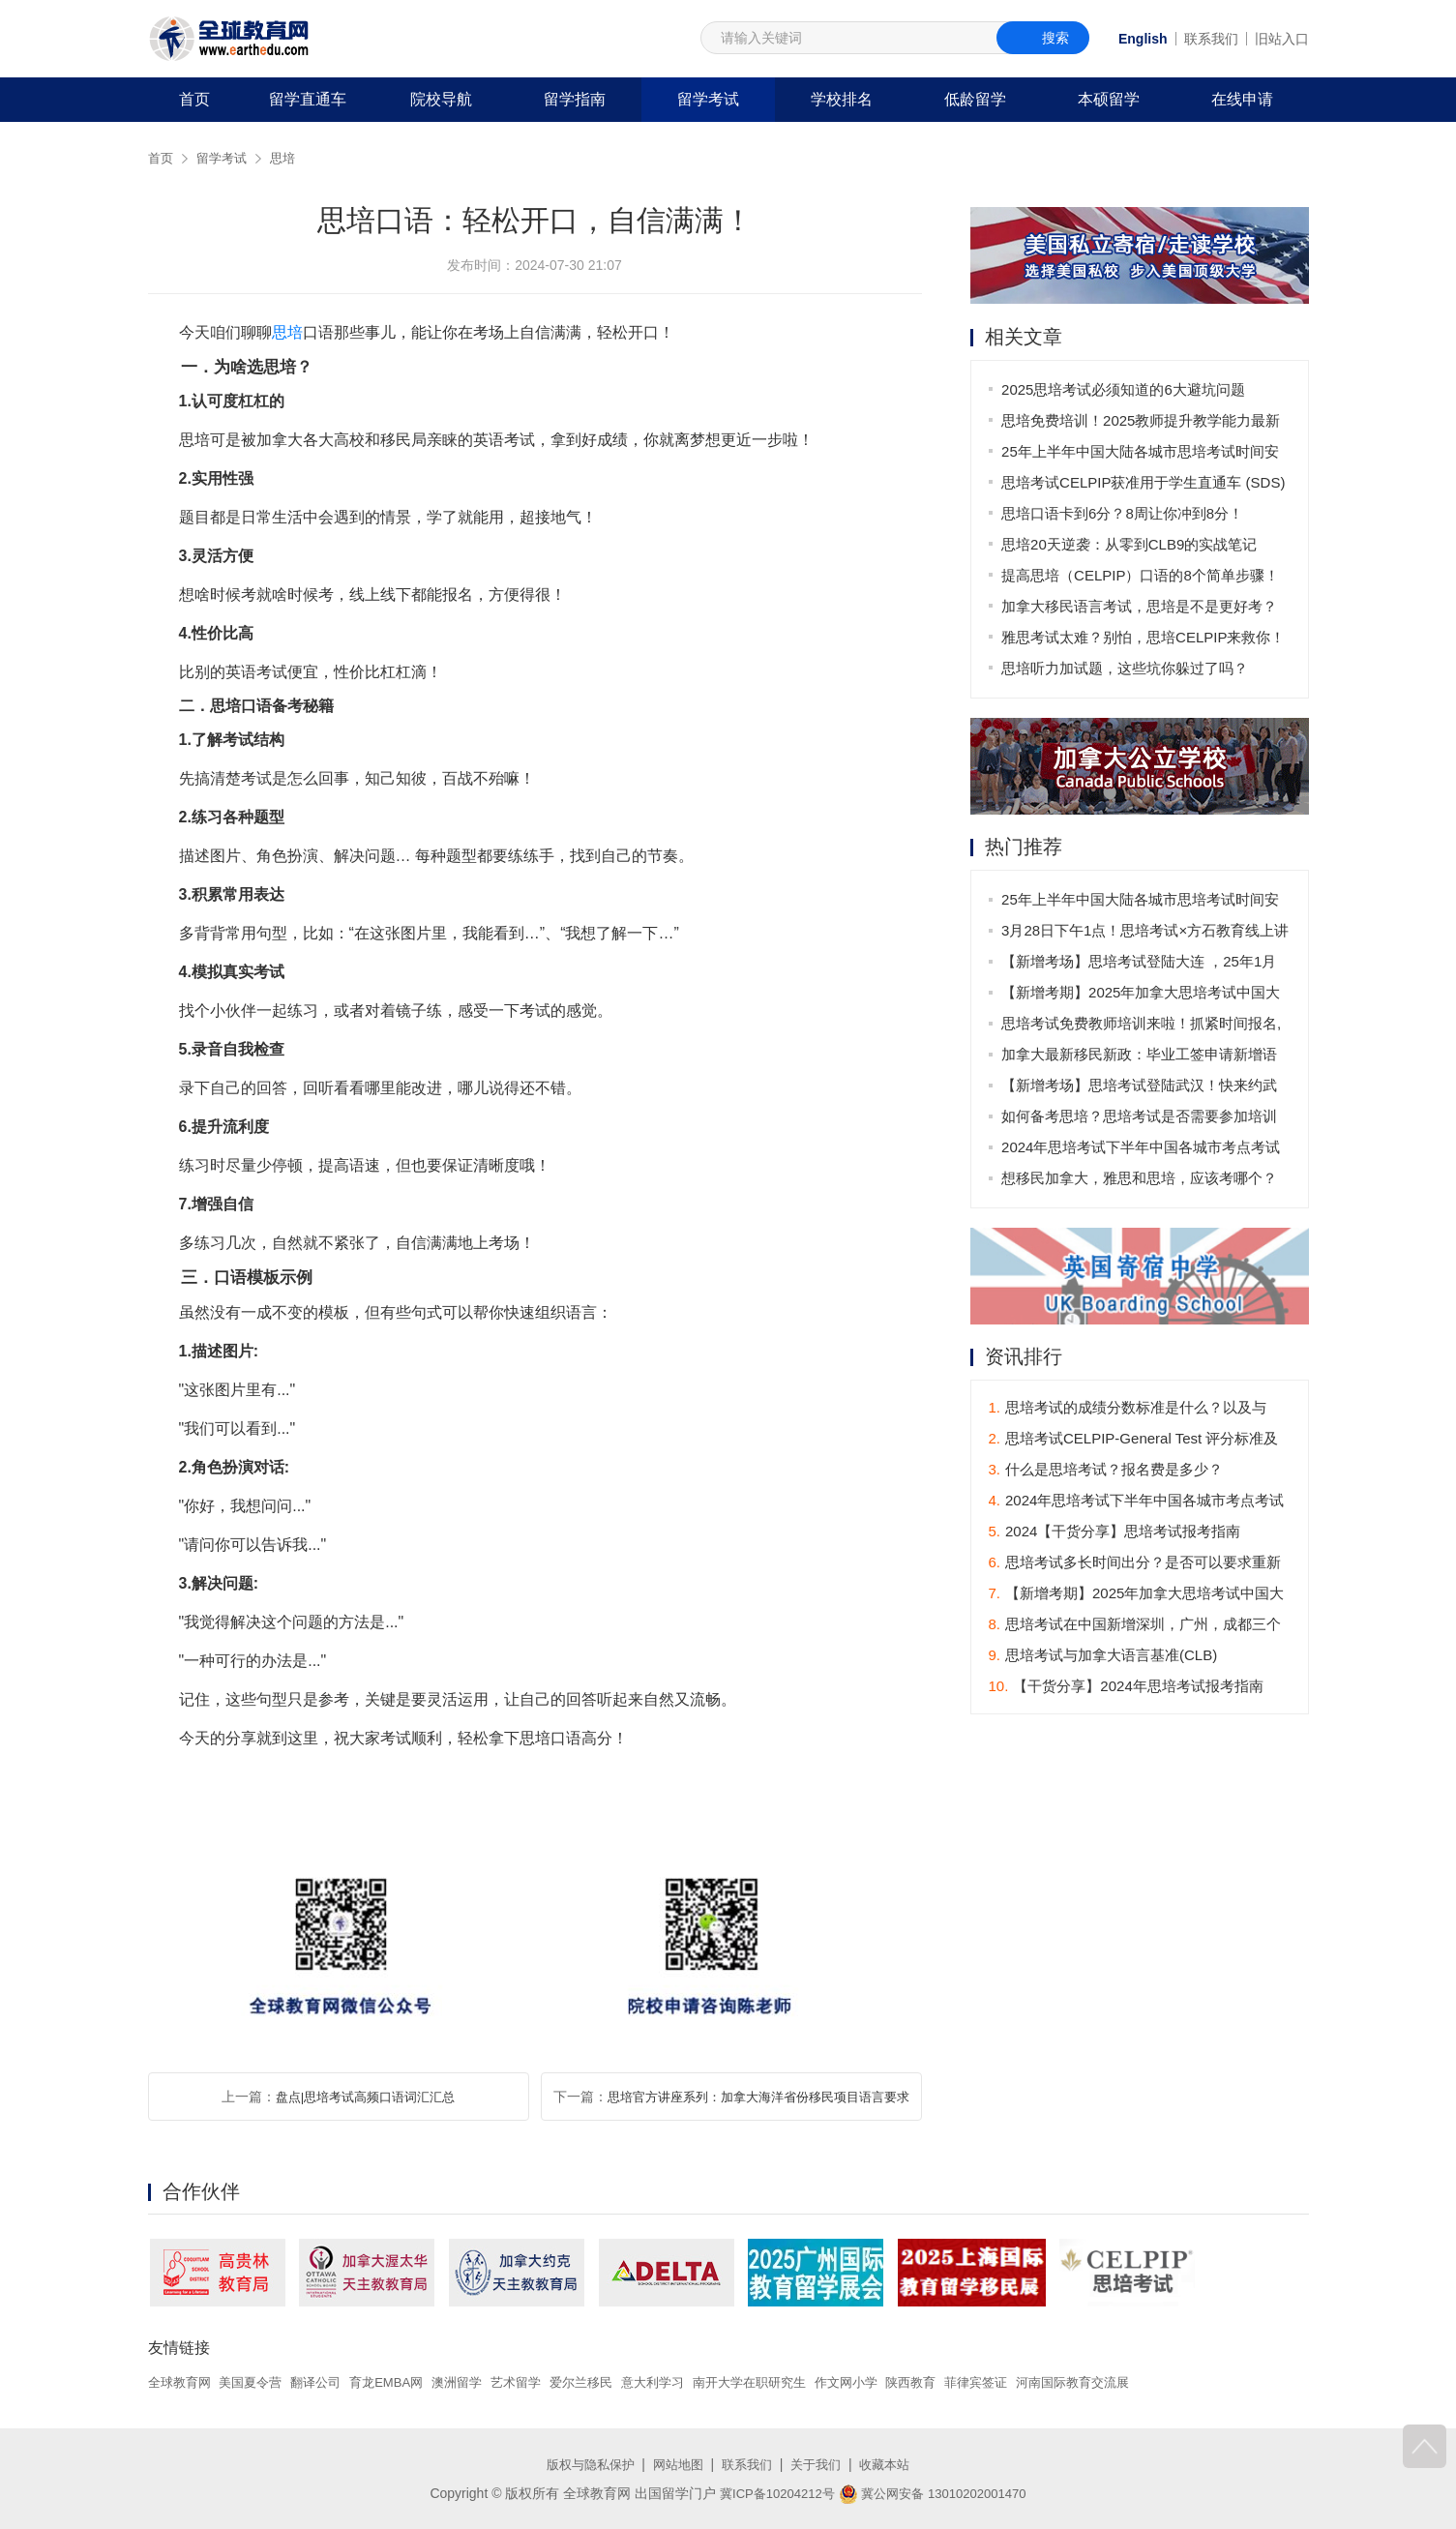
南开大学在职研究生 (789, 2382)
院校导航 (441, 99)
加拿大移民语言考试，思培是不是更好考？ (1141, 606)
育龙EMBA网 (402, 2382)
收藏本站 (894, 2464)
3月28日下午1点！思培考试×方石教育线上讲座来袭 (1139, 935)
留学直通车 (307, 99)
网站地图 (675, 2464)
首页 (194, 99)
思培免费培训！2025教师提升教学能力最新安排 (1142, 424)
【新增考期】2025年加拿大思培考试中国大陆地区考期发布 (1142, 997)
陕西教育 (963, 2382)
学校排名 (842, 99)
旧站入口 (1282, 38)
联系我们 (1211, 38)
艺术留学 (541, 2382)
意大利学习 (686, 2382)
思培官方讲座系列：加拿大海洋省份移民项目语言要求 (758, 2096)
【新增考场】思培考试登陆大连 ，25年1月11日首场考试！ (1140, 966)
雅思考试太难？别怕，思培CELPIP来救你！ (1145, 637)
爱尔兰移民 (610, 2382)
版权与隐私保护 (582, 2464)
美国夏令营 (257, 2382)
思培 (289, 157)
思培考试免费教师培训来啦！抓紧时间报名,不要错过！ (1143, 1028)
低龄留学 (975, 99)
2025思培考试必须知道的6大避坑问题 (1125, 389)
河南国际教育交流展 (1136, 2382)
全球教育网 (182, 2382)
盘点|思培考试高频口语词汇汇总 (365, 2096)
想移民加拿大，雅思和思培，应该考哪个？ (1141, 1179)
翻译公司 (327, 2382)
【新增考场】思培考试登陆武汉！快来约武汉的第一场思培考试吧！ (1141, 1090)
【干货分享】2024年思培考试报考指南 (1126, 1688)
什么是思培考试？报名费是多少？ (1106, 1471)
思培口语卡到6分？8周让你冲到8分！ (1124, 513)
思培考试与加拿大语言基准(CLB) (1103, 1657)
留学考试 (708, 99)
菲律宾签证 (1032, 2382)
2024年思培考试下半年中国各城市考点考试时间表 (1142, 1152)
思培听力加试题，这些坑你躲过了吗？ (1126, 668)
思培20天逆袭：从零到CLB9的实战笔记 (1131, 544)
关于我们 (821, 2464)
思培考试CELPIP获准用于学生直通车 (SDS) (1145, 482)
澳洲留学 (478, 2382)
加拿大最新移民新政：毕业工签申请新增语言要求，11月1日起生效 (1141, 1059)
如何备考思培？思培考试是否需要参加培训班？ (1141, 1121)
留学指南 (575, 99)
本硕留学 (1109, 99)
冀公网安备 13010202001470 (937, 2493)
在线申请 (1242, 99)
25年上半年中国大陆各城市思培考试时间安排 (1142, 455)
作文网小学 (893, 2382)
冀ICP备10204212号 (771, 2493)
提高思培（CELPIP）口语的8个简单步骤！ (1142, 575)
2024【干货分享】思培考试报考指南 (1115, 1533)
